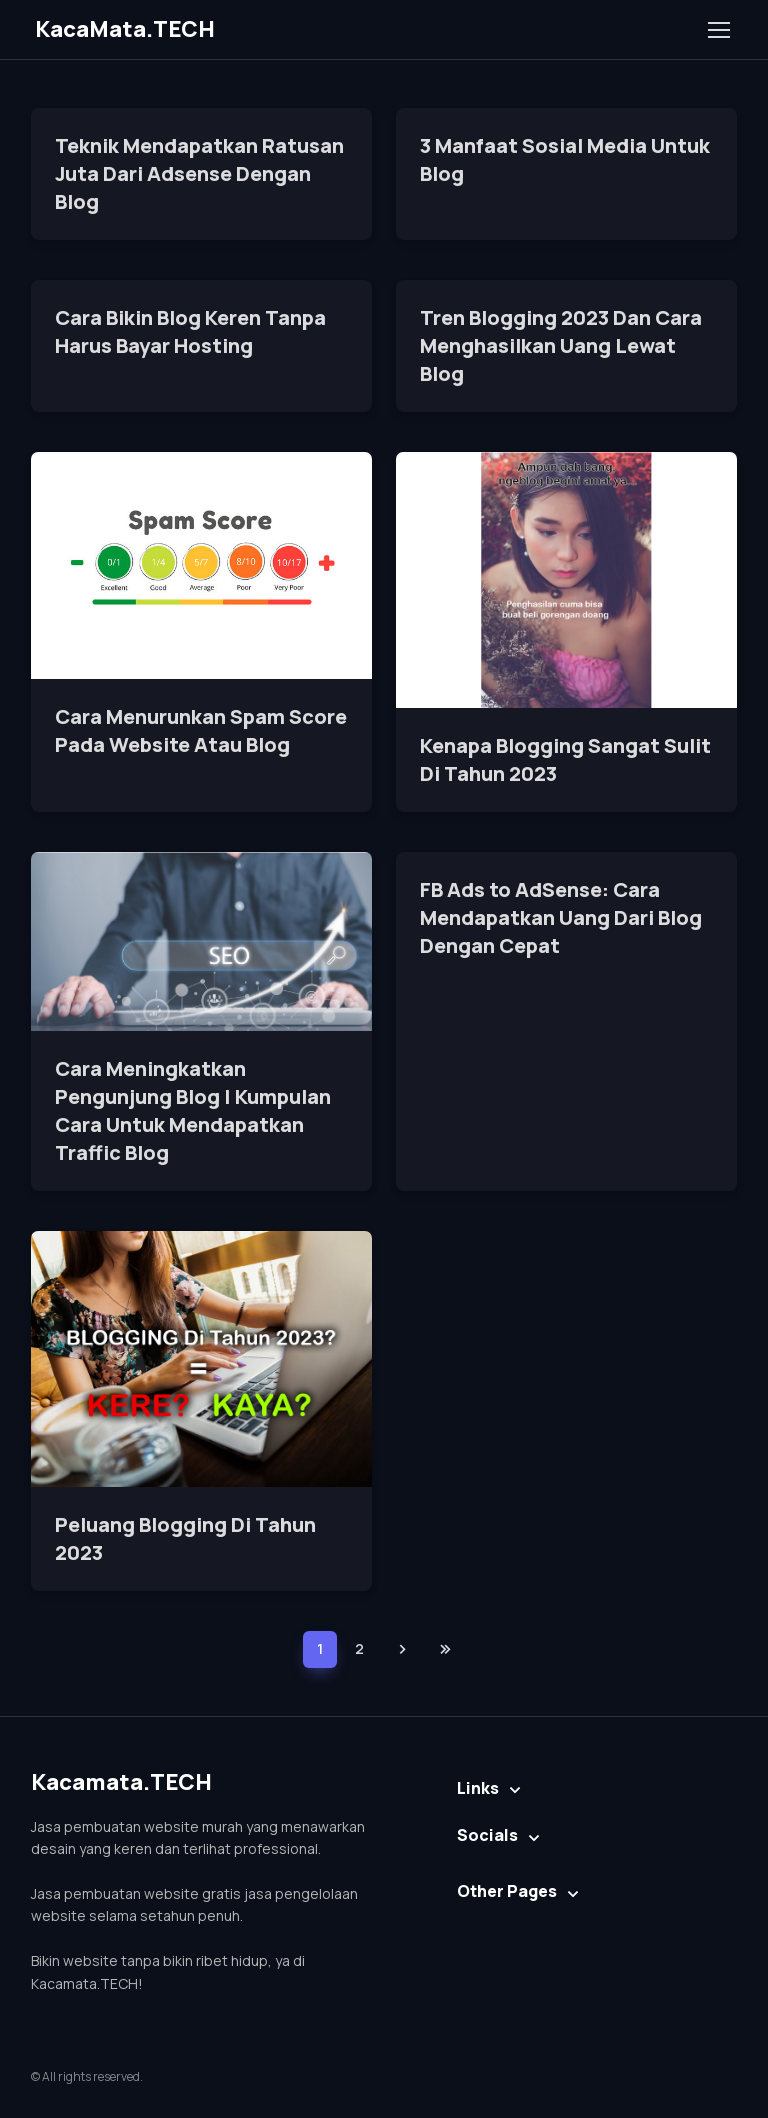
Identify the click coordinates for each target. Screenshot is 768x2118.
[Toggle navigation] (718, 30)
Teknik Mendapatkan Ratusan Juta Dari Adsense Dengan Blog (199, 173)
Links (478, 1788)
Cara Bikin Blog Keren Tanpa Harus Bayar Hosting (190, 331)
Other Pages (507, 1891)
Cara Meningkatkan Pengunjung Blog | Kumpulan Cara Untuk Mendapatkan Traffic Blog (193, 1110)
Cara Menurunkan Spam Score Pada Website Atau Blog (201, 730)
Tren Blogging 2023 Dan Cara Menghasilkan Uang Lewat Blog (561, 345)
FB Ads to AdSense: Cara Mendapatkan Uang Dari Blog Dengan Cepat (561, 917)
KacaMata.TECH (125, 29)
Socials (487, 1835)
